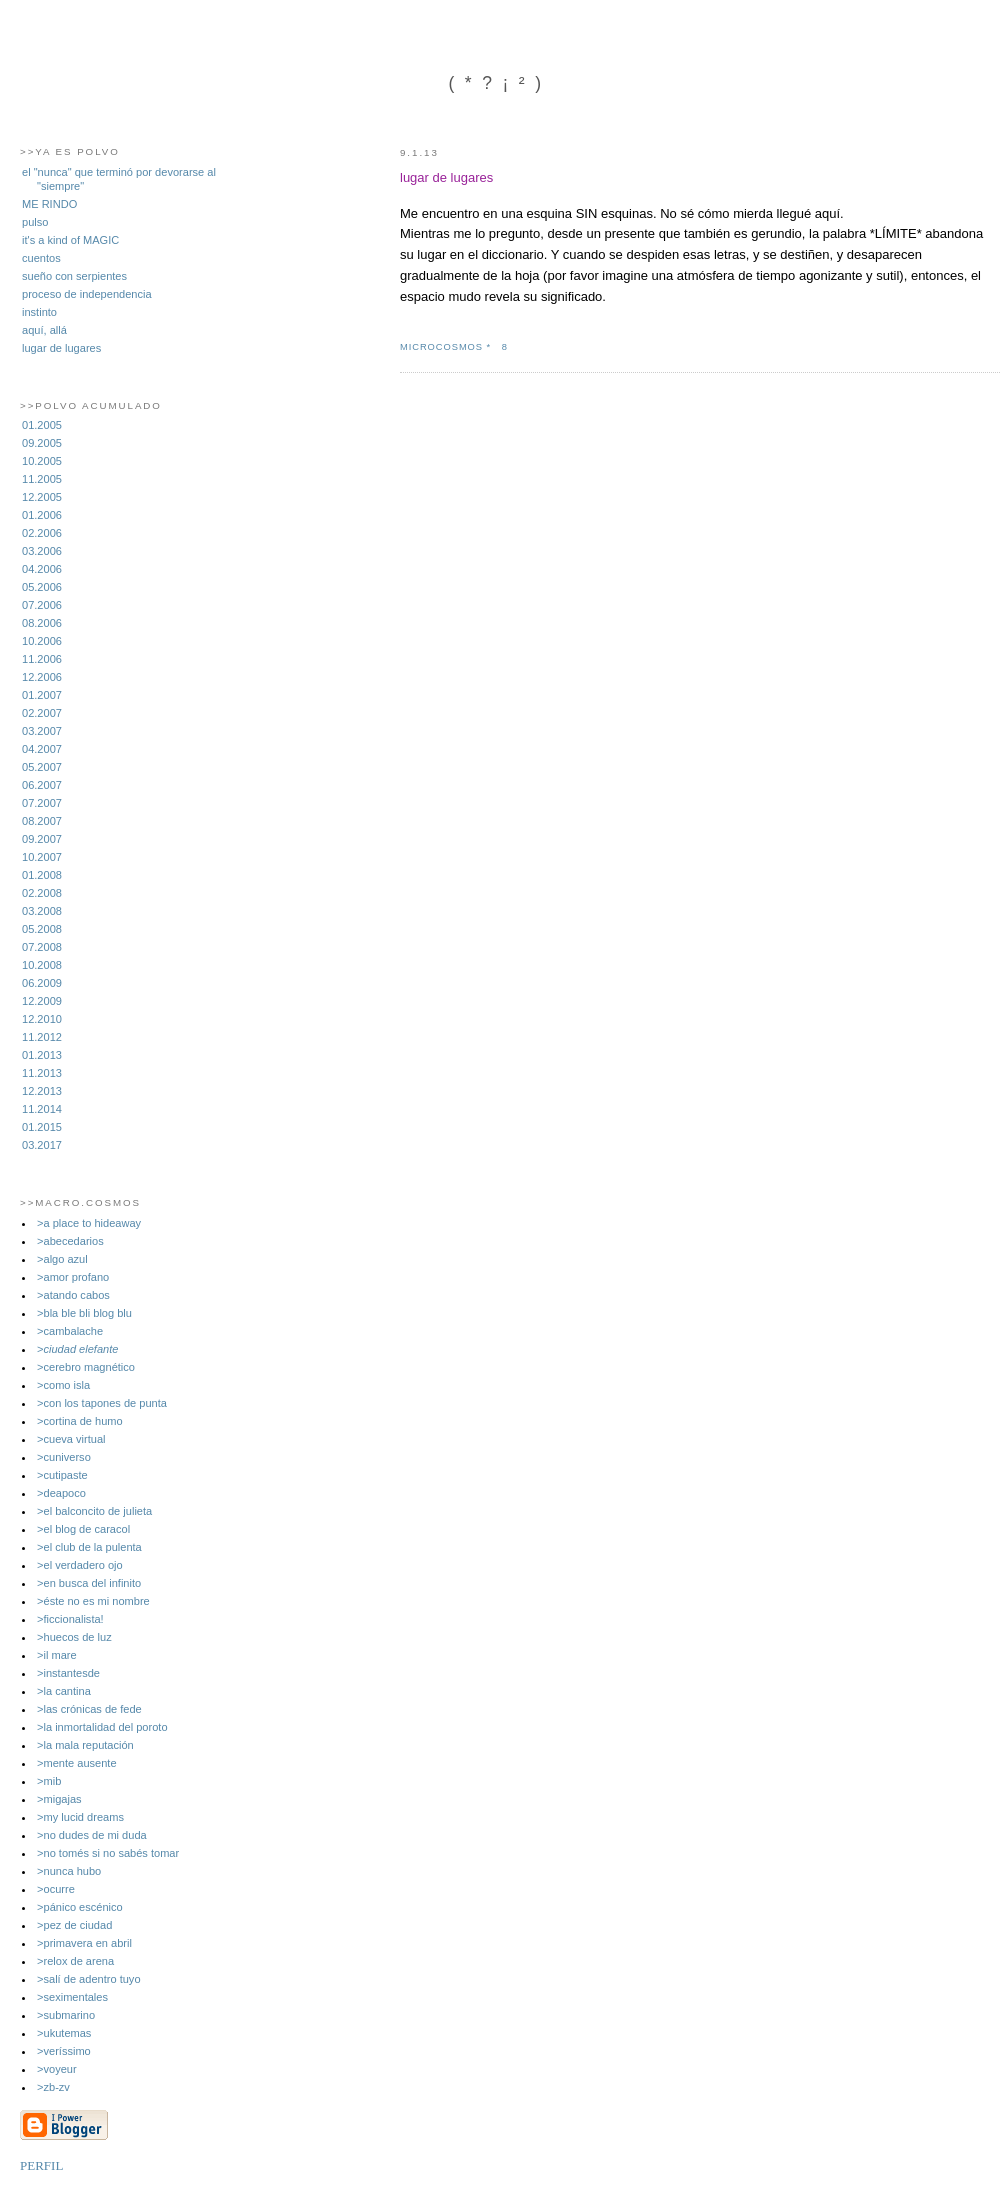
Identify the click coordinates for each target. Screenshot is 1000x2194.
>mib (49, 1781)
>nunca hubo (69, 1871)
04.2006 (42, 569)
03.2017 (42, 1145)
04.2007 (42, 749)
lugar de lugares (61, 348)
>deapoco (61, 1493)
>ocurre (56, 1889)
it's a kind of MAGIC (70, 240)
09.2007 (42, 839)
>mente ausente (77, 1763)
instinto (39, 312)
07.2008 (42, 947)
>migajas (59, 1799)
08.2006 (42, 623)
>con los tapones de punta (102, 1403)
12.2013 (42, 1091)
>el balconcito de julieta (94, 1511)
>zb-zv (53, 2087)
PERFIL (41, 2165)
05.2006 (42, 587)
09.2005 (42, 443)
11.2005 (42, 479)
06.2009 (42, 983)
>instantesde (68, 1673)
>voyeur (57, 2069)
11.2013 (42, 1073)
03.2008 (42, 911)
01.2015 (42, 1127)
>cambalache (70, 1331)
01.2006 (42, 515)
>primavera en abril (84, 1943)
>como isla (63, 1385)
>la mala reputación (85, 1745)
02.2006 (42, 533)
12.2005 (42, 497)
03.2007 (42, 731)
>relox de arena (75, 1961)
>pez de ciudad (74, 1925)
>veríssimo (64, 2051)
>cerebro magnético (86, 1367)
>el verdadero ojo (80, 1565)
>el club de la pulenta (89, 1547)
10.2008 (42, 965)
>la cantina (64, 1691)
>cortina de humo (80, 1421)
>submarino (66, 2015)
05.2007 (42, 767)
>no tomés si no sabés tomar (108, 1853)
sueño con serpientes (74, 276)
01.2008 (42, 875)
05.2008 (42, 929)
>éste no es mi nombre (93, 1601)
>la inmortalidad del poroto (102, 1727)
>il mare (57, 1655)
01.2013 (42, 1055)
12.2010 (42, 1019)
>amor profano (73, 1277)
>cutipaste (62, 1475)
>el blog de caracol (83, 1529)
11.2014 (42, 1109)
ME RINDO (49, 204)
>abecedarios (70, 1241)
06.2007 (42, 785)
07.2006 (42, 605)
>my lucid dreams (80, 1817)
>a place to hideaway (89, 1223)
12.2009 (42, 1001)
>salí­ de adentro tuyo (88, 1979)
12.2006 (42, 677)
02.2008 (42, 893)
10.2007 (42, 857)
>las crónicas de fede (89, 1709)
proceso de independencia (87, 294)
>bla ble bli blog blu (84, 1313)
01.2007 (42, 695)
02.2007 (42, 713)
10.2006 (42, 641)
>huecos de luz (74, 1637)
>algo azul (62, 1259)
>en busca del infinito (89, 1583)
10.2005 (42, 461)
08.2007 (42, 821)
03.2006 (42, 551)
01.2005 (42, 425)
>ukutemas (64, 2033)
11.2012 (42, 1037)
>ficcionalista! (70, 1619)
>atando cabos (73, 1295)
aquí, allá (44, 330)
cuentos (41, 258)
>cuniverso (64, 1457)
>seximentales (72, 1997)
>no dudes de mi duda (92, 1835)
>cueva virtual (71, 1439)
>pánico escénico (80, 1907)
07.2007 (42, 803)
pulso (35, 222)
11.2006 (42, 659)
